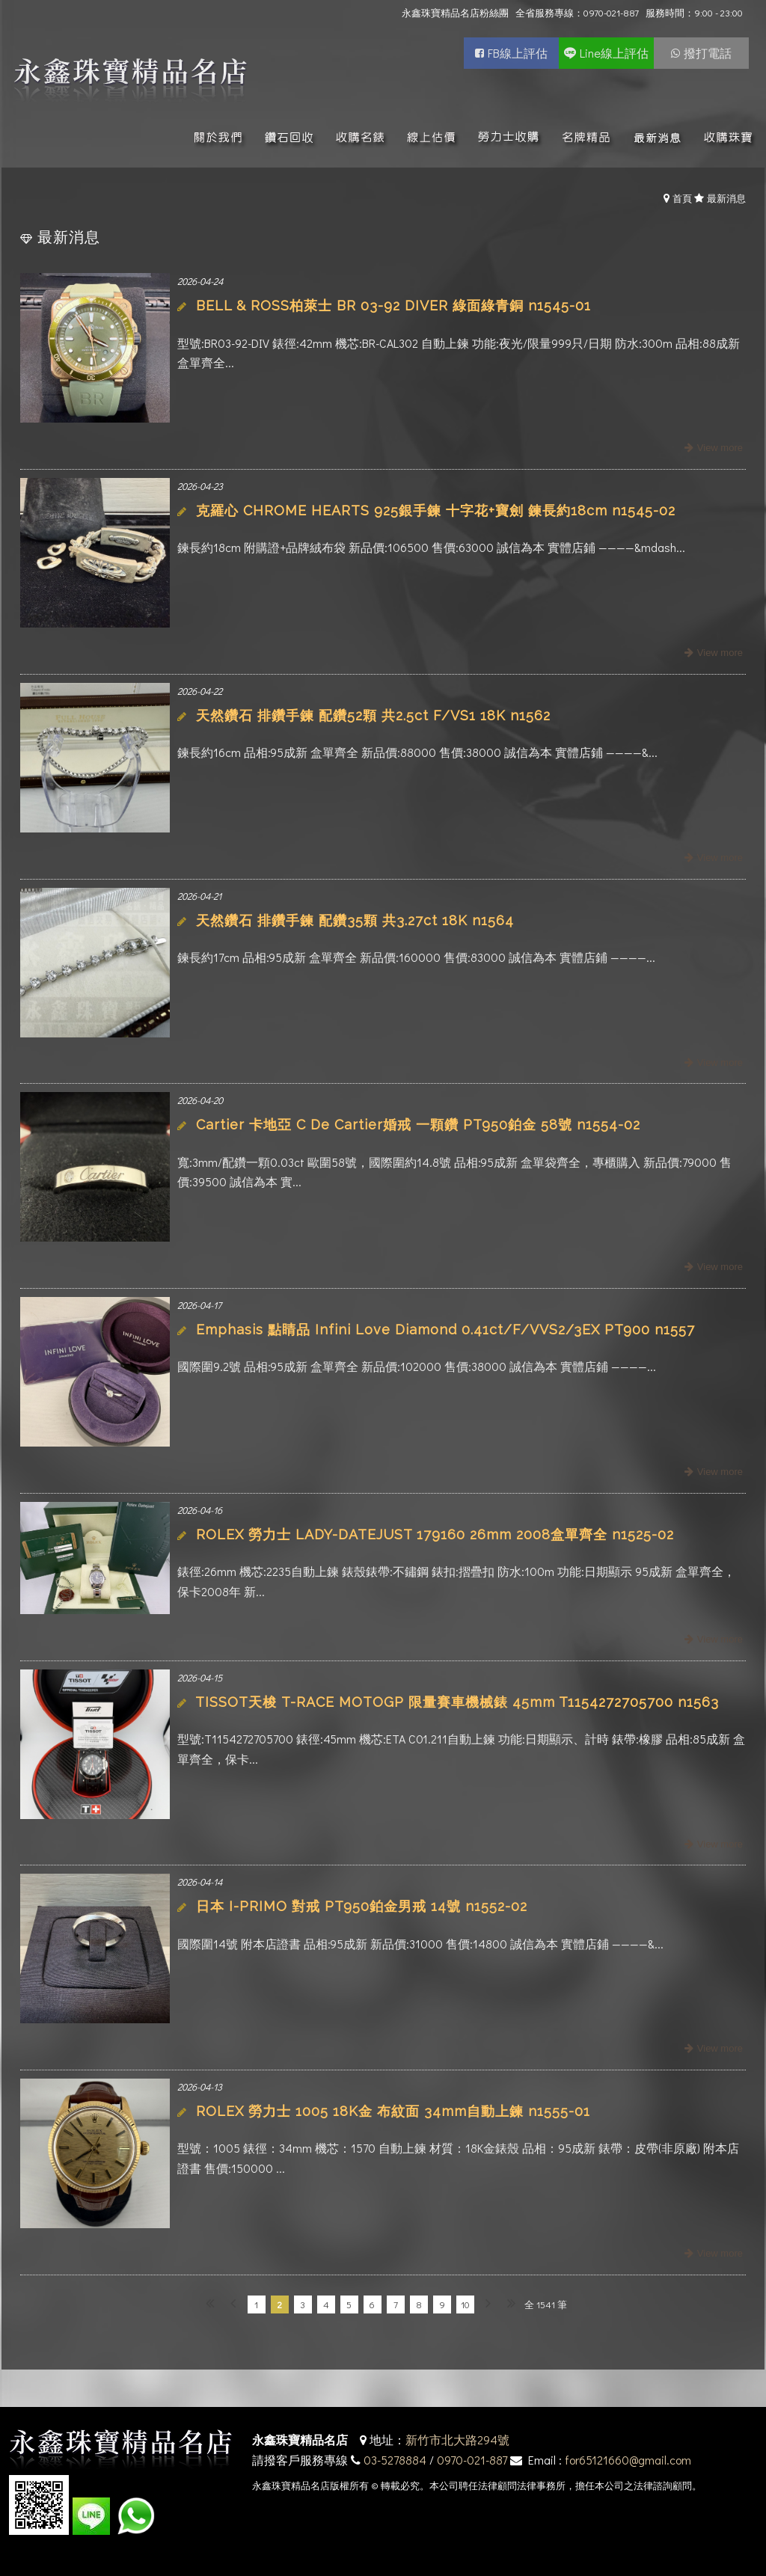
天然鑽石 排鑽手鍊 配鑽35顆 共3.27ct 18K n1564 (355, 920)
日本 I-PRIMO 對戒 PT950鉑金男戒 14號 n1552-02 (361, 1906)
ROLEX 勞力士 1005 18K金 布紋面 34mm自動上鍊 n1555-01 (393, 2111)
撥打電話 (708, 53)
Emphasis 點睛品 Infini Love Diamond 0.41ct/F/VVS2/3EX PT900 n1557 (445, 1329)
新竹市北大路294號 (457, 2439)
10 (465, 2304)
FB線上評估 (518, 53)
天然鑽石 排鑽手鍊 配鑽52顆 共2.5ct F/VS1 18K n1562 (373, 715)
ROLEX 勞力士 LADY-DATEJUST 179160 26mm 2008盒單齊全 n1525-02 (435, 1534)
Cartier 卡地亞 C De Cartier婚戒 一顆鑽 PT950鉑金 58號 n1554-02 (418, 1124)
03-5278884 (395, 2460)
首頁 (682, 197)
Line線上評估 (614, 53)
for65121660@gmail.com (628, 2460)
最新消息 (726, 197)
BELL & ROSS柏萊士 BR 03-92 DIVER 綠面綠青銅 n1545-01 (393, 305)
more (712, 448)
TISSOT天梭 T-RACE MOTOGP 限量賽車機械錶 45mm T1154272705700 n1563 (457, 1702)
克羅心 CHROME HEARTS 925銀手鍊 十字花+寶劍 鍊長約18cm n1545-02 (435, 510)
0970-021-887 (472, 2460)
